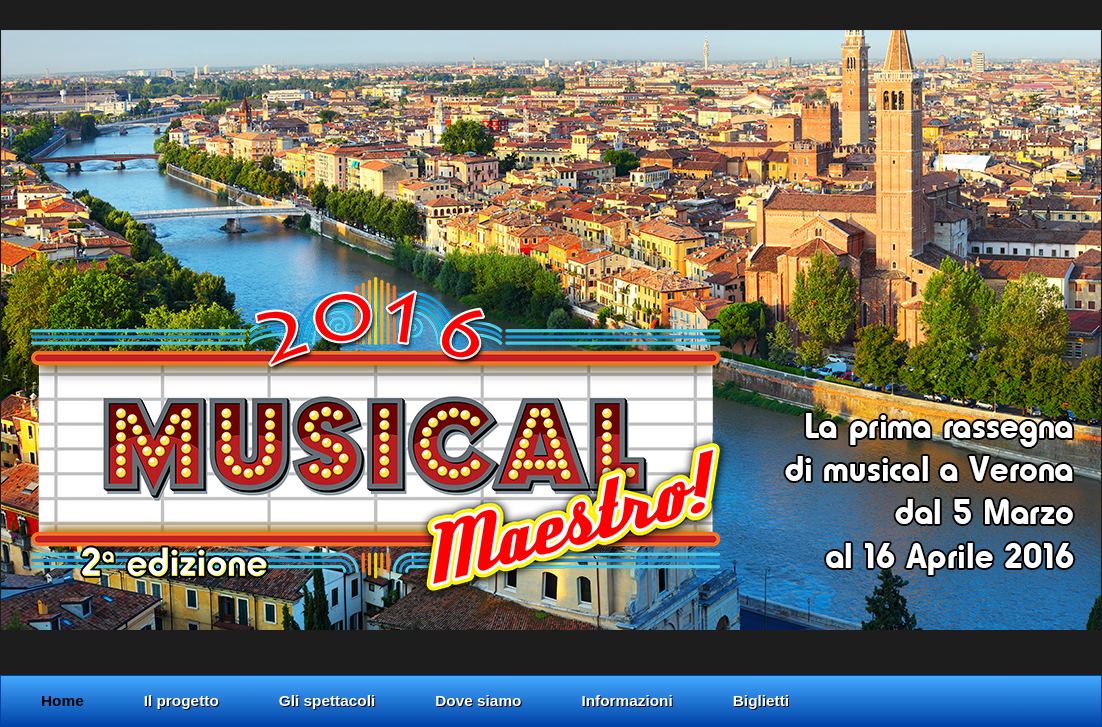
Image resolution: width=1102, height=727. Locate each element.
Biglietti (761, 700)
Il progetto (181, 700)
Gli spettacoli (327, 700)
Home (62, 700)
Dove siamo (478, 700)
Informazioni (626, 700)
